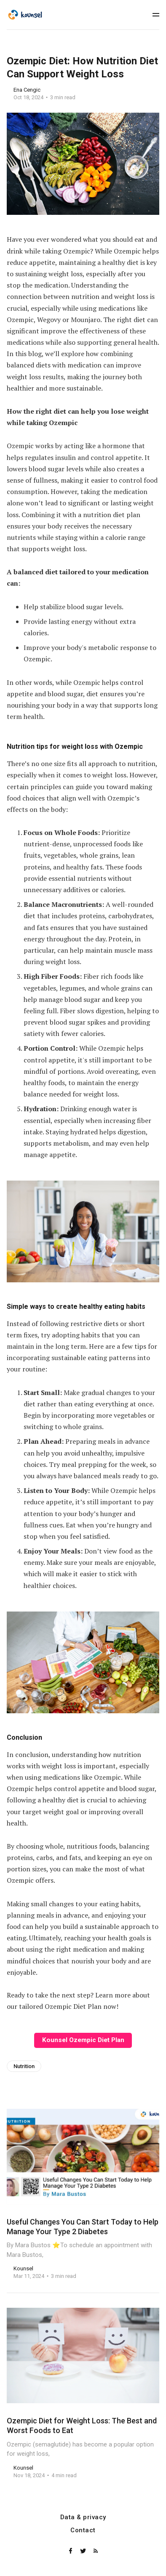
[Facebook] (71, 2551)
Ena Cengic (26, 90)
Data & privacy (83, 2517)
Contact (83, 2530)
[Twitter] (84, 2551)
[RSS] (95, 2551)
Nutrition (24, 2066)
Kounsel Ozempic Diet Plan (83, 2040)
